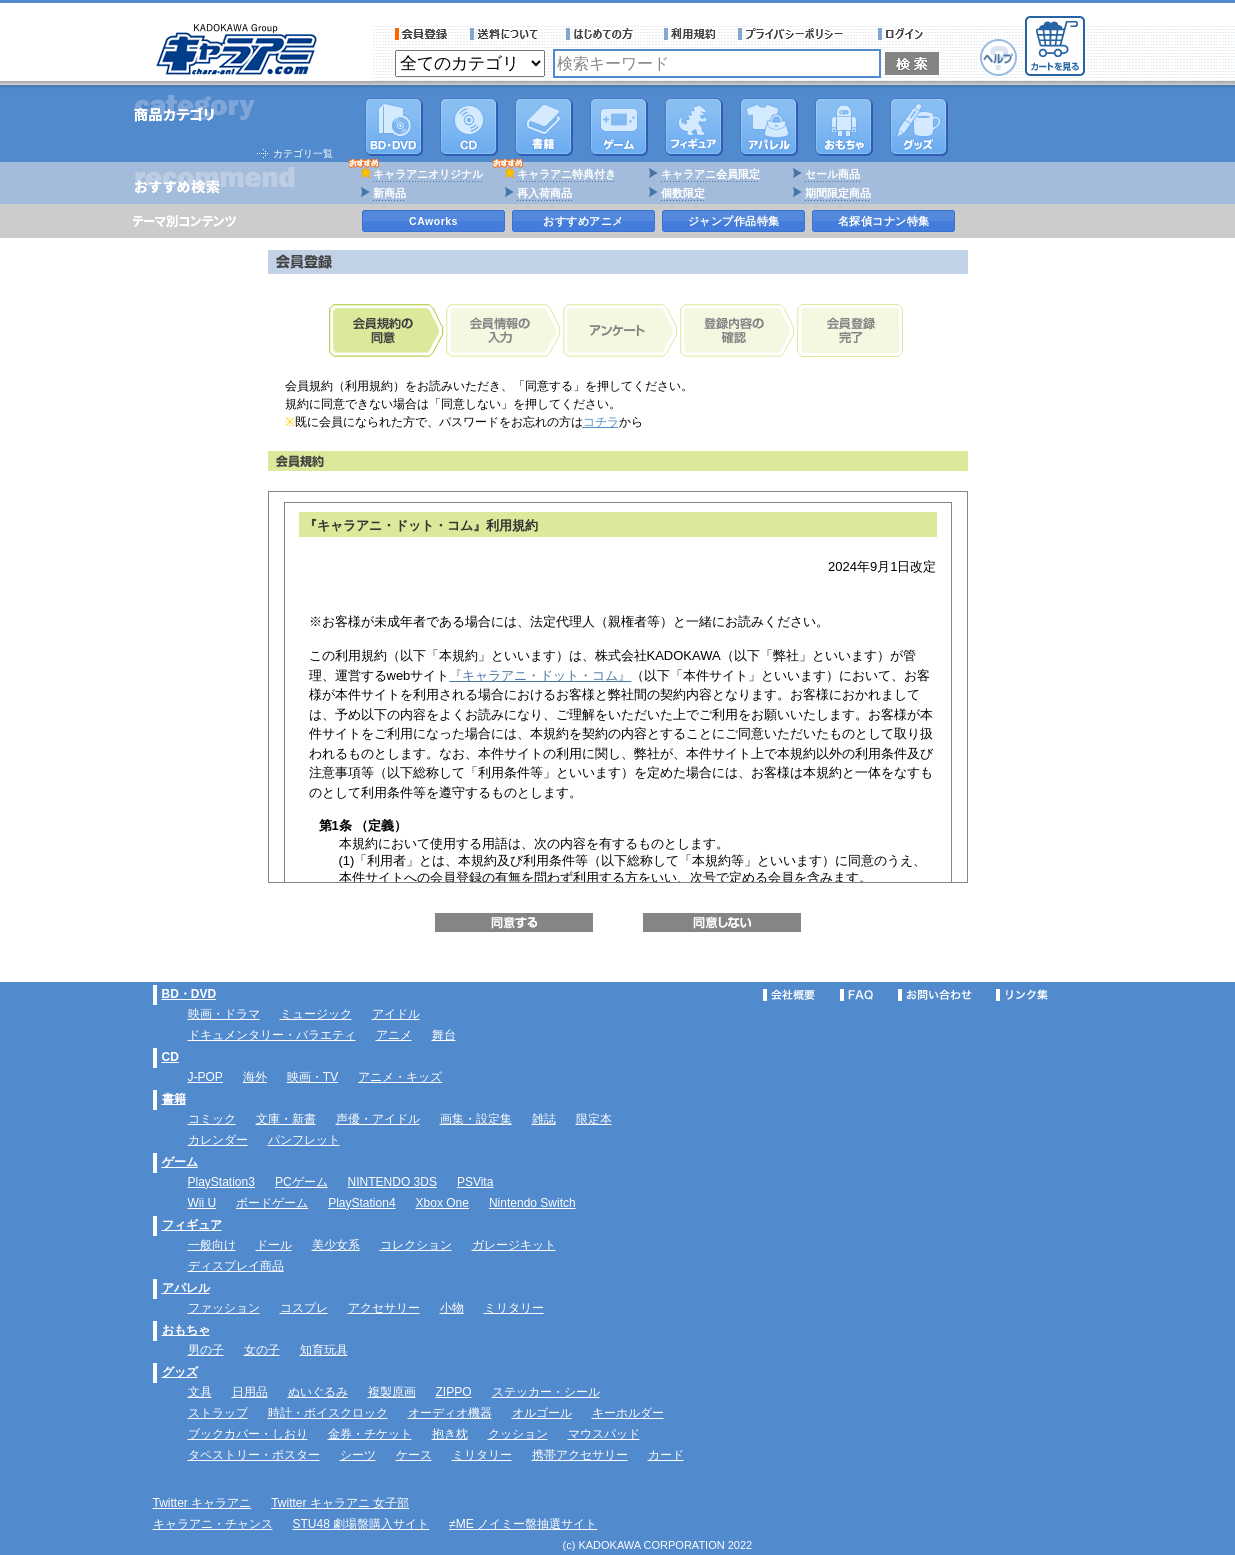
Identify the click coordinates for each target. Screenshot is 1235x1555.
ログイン (903, 34)
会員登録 (421, 34)
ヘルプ (998, 57)
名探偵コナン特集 (884, 221)
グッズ (919, 127)
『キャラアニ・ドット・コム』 (540, 675)
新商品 (389, 193)
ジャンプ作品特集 (734, 221)
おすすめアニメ (583, 221)
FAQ (856, 995)
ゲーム (180, 1162)
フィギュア (694, 127)
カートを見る (1055, 46)
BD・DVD (189, 994)
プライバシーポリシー (797, 34)
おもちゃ (844, 127)
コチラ (601, 422)
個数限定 (683, 193)
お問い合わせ (935, 995)
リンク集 (1022, 995)
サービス (604, 34)
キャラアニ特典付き (566, 174)
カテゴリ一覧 (303, 153)
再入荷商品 (544, 193)
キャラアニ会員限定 (710, 174)
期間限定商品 (838, 193)
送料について (507, 34)
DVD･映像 (394, 127)
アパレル (769, 127)
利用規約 (690, 34)
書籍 (544, 127)
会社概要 (789, 995)
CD (469, 127)
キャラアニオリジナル (428, 174)
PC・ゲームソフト (619, 127)
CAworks (433, 221)
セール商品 (832, 174)
